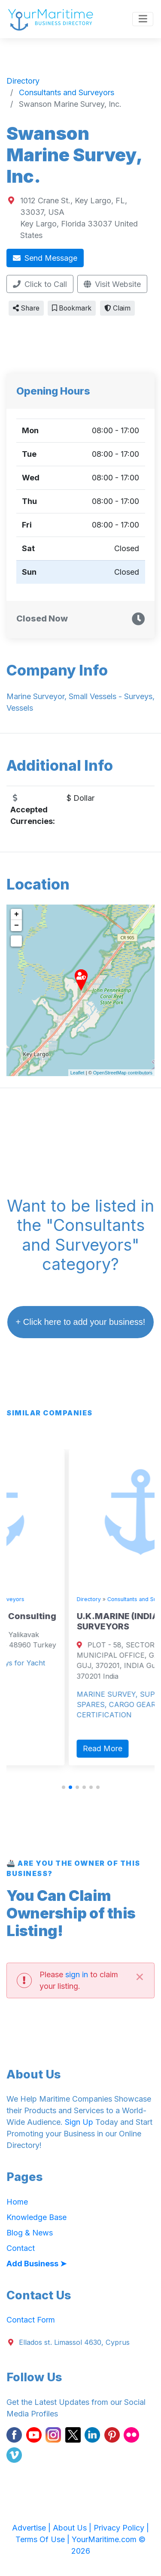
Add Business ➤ (36, 2263)
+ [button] (16, 914)
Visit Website (112, 284)
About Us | (73, 2527)
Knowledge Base (36, 2217)
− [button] (16, 925)
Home (17, 2201)
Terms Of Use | (43, 2539)
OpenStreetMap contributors (122, 1072)
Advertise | (32, 2527)
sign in (76, 1974)
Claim (117, 308)
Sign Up (79, 2122)
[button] (63, 1787)
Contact (20, 2248)
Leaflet (77, 1072)
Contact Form (30, 2319)
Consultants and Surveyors (68, 1599)
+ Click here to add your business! (81, 1322)
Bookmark (71, 308)
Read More (29, 1707)
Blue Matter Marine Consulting (69, 1616)
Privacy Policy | (121, 2527)
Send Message (45, 257)
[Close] (139, 1976)
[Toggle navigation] (142, 19)
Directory (15, 1599)
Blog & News (29, 2232)
